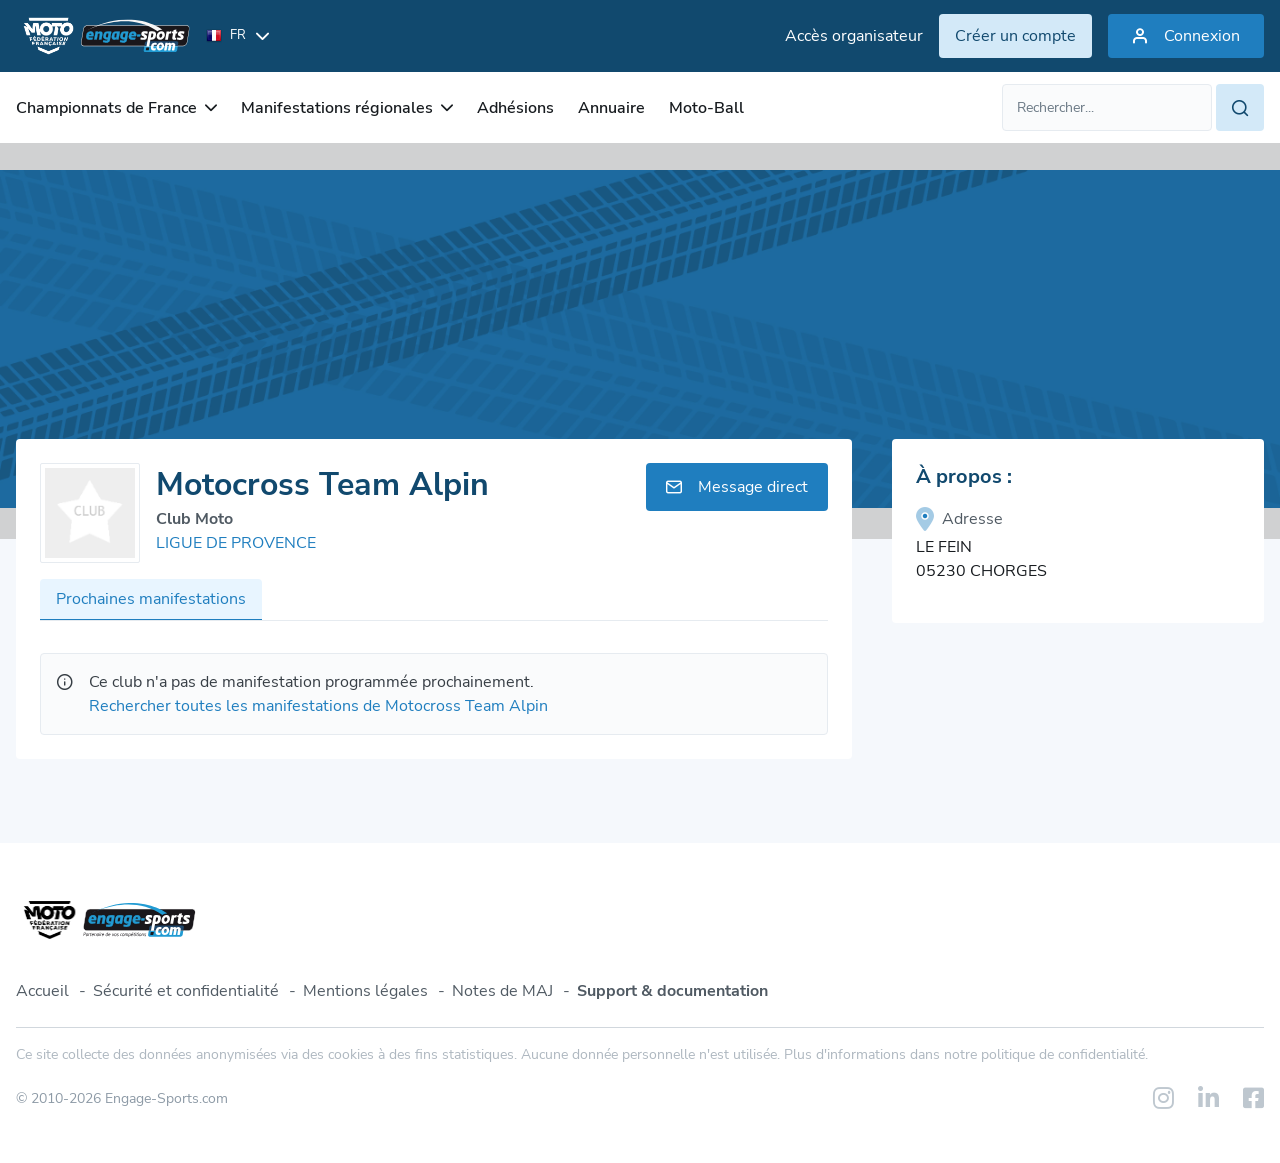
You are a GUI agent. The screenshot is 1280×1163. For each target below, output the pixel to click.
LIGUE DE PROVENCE (236, 543)
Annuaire (611, 108)
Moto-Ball (706, 108)
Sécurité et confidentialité (186, 991)
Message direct (737, 487)
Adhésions (515, 108)
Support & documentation (672, 991)
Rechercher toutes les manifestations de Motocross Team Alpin (318, 706)
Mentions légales (365, 991)
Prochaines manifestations (151, 599)
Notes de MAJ (502, 991)
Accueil (42, 991)
